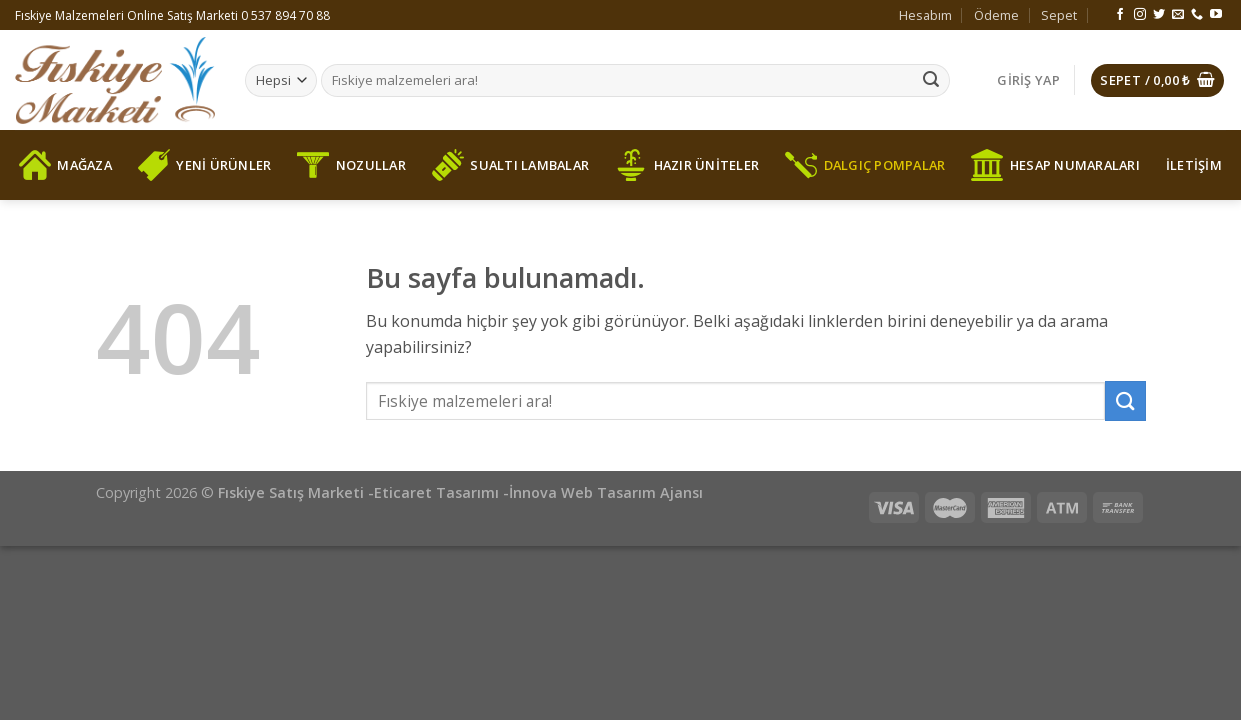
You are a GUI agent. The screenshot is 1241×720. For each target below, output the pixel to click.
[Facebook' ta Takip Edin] (1120, 15)
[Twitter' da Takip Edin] (1159, 15)
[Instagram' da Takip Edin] (1140, 15)
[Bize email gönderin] (1178, 15)
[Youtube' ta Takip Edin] (1216, 15)
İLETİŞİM (1194, 165)
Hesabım (925, 15)
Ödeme (996, 15)
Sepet (1059, 15)
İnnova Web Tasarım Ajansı (606, 492)
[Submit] (931, 81)
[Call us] (1197, 15)
